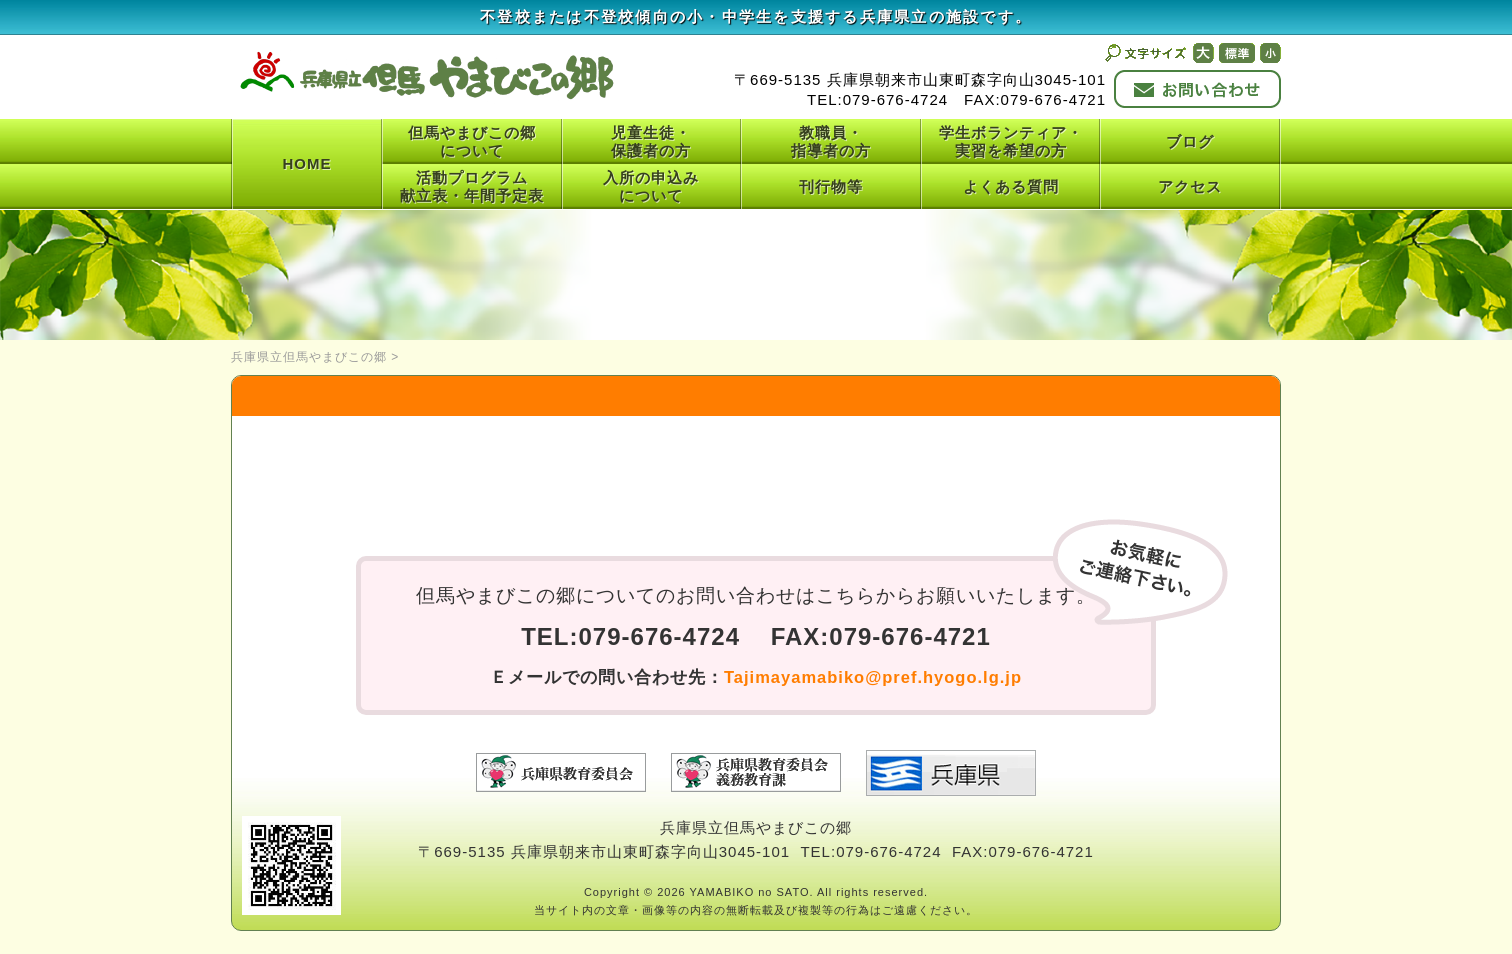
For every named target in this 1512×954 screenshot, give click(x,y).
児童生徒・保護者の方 (651, 141)
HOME (307, 163)
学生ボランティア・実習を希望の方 (1011, 141)
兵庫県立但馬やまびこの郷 (309, 357)
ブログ (1190, 141)
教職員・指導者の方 (831, 141)
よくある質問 (1011, 186)
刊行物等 (831, 186)
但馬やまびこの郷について (472, 141)
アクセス (1190, 186)
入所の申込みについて (651, 186)
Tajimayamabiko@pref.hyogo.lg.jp (873, 677)
